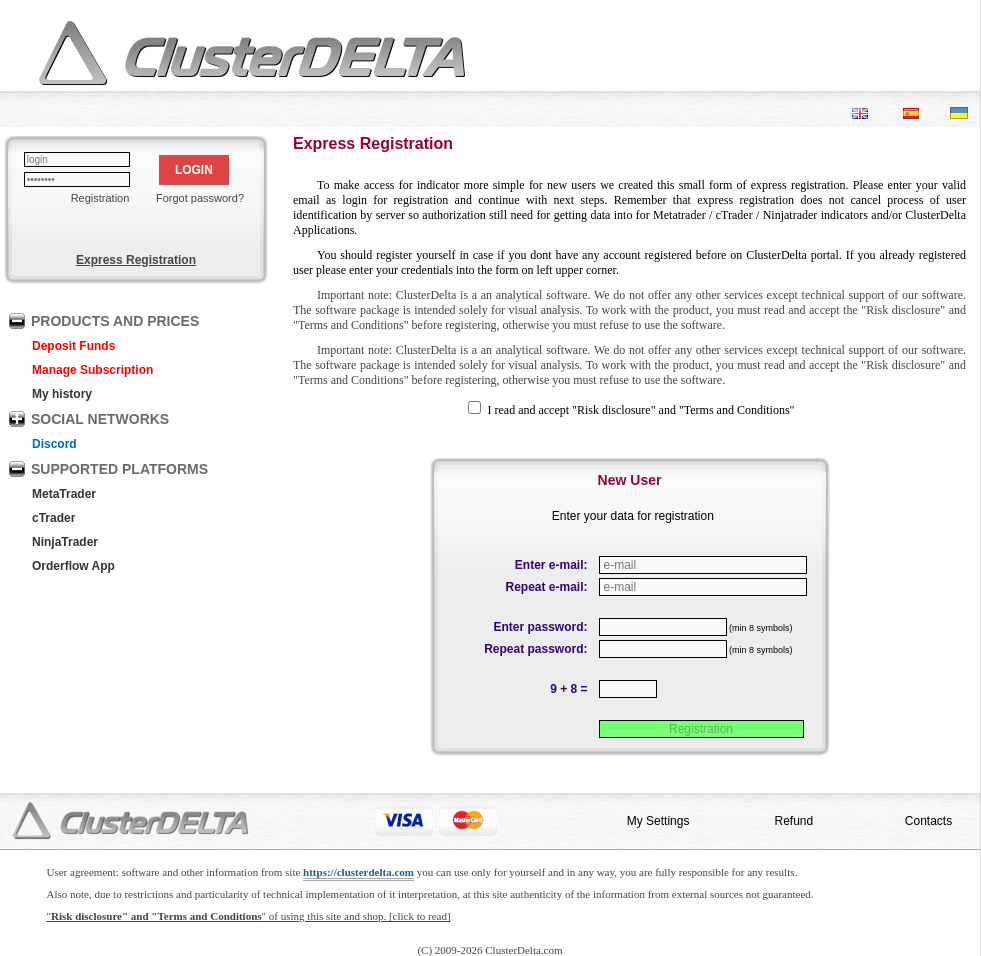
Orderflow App (73, 566)
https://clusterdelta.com (358, 872)
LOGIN (194, 170)
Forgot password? (200, 198)
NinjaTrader (65, 542)
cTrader (53, 518)
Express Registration (136, 260)
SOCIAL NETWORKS (100, 419)
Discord (54, 444)
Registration (100, 198)
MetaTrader (64, 494)
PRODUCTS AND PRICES (115, 321)
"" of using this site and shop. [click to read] (249, 916)
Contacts (928, 821)
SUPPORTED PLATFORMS (119, 469)
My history (62, 394)
